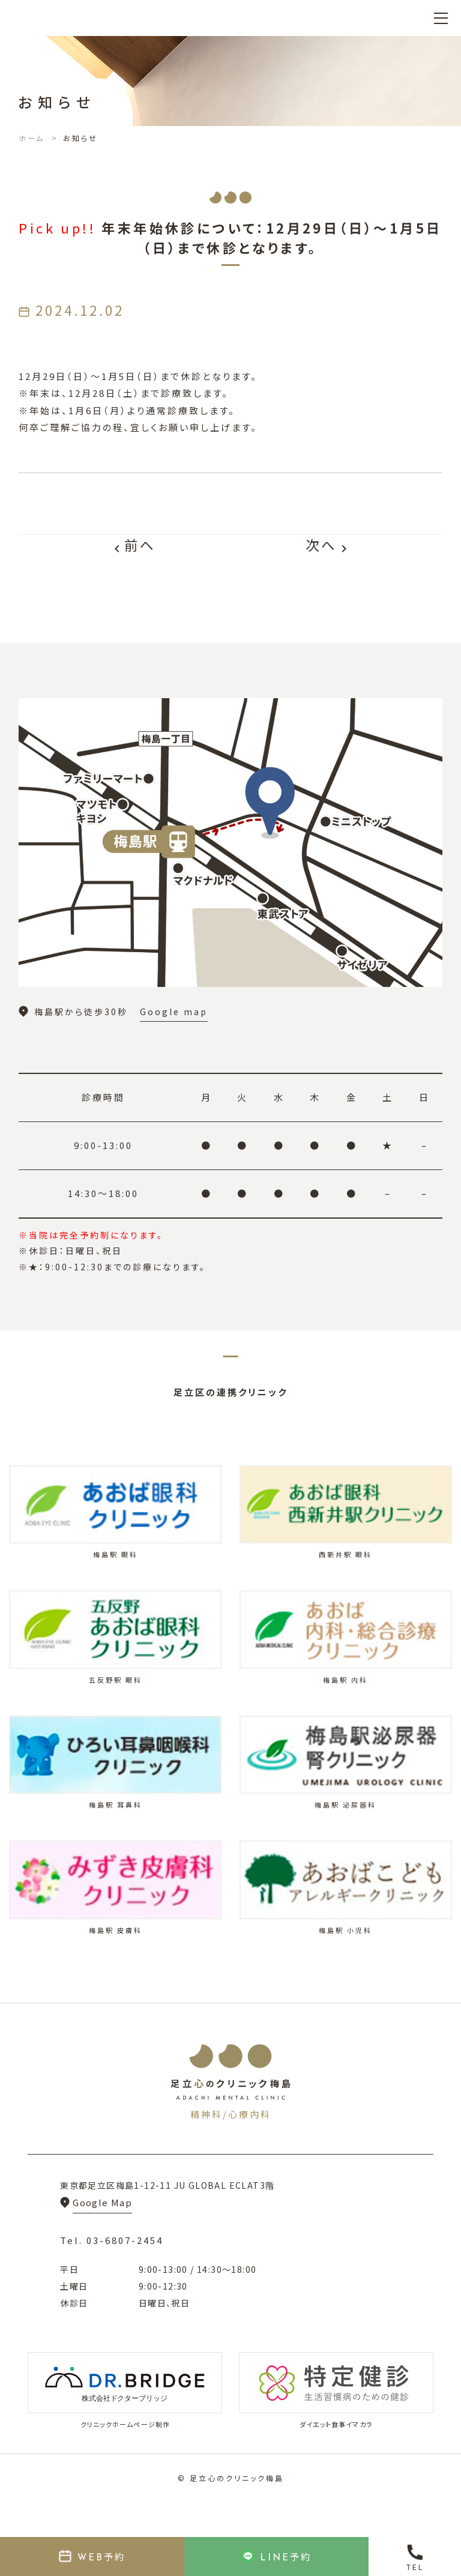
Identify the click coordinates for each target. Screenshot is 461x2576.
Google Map (102, 2202)
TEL (415, 2567)
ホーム (31, 138)
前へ (132, 545)
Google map (174, 1012)
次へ (328, 545)
